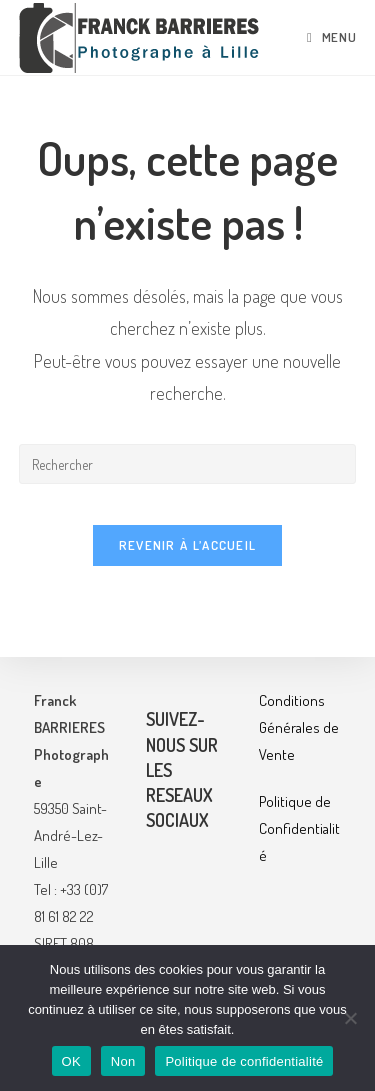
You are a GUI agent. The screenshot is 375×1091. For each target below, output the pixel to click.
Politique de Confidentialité (299, 828)
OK (71, 1061)
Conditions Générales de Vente (299, 727)
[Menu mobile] (331, 37)
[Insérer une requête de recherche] (188, 464)
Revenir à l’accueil (188, 545)
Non (123, 1061)
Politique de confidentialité (244, 1061)
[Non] (350, 1018)
